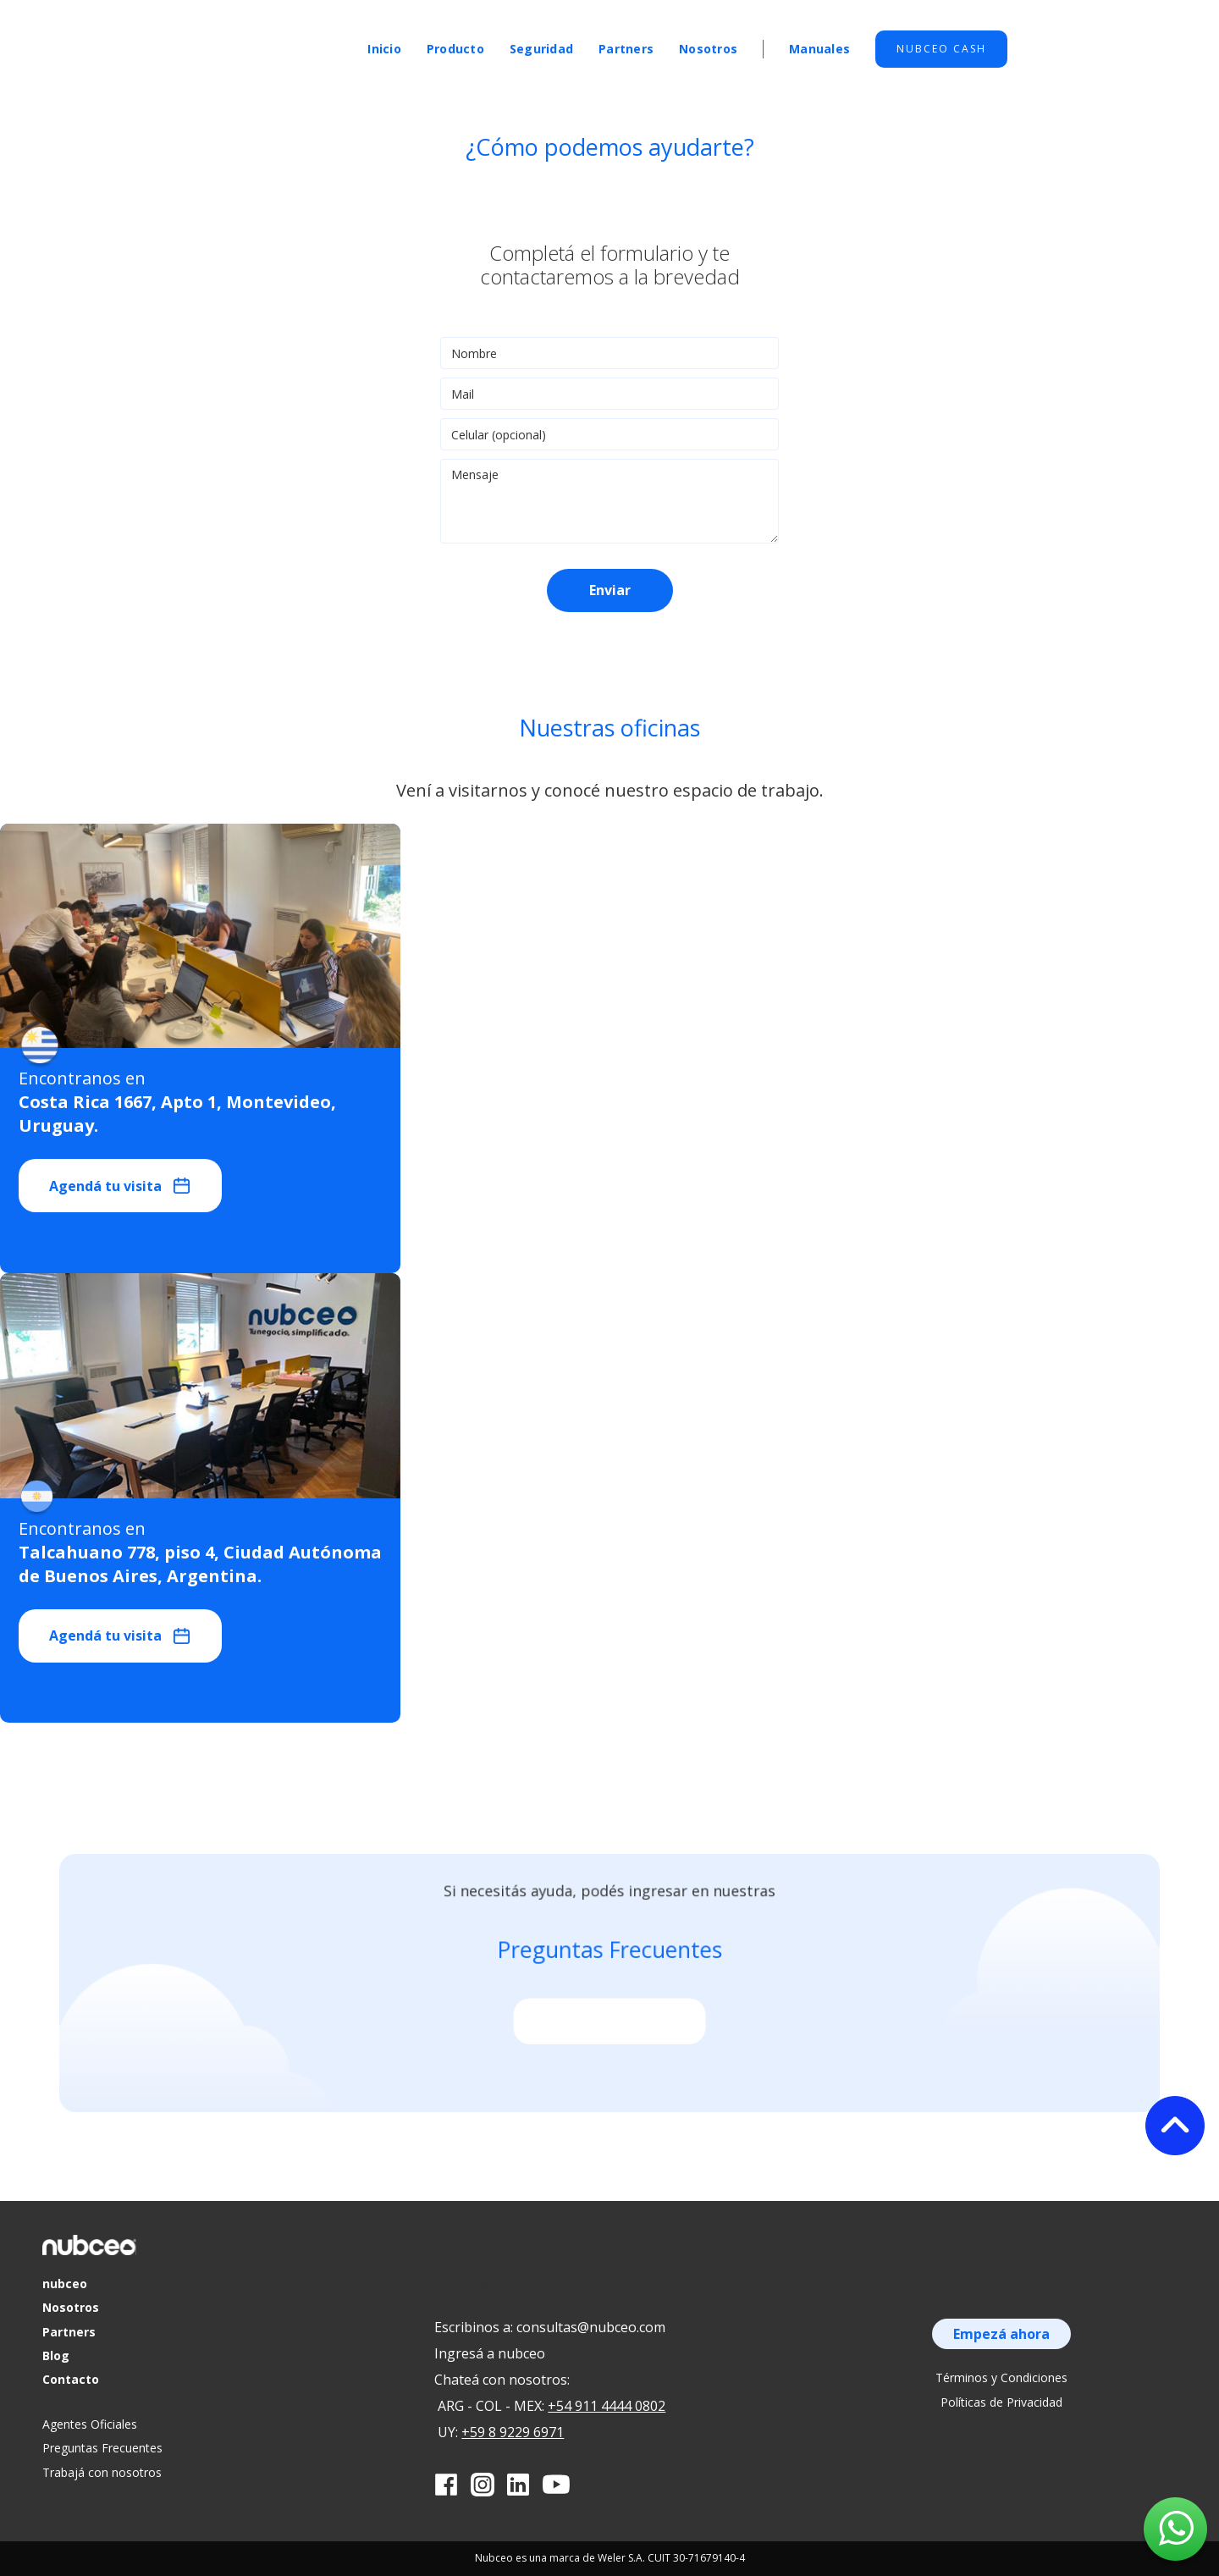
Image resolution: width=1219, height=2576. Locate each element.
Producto (455, 49)
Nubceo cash (941, 48)
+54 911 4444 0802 (606, 2406)
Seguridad (541, 49)
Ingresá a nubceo (489, 2353)
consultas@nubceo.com (590, 2327)
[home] (257, 43)
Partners (626, 49)
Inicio (384, 49)
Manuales (819, 49)
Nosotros (708, 49)
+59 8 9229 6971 (512, 2432)
